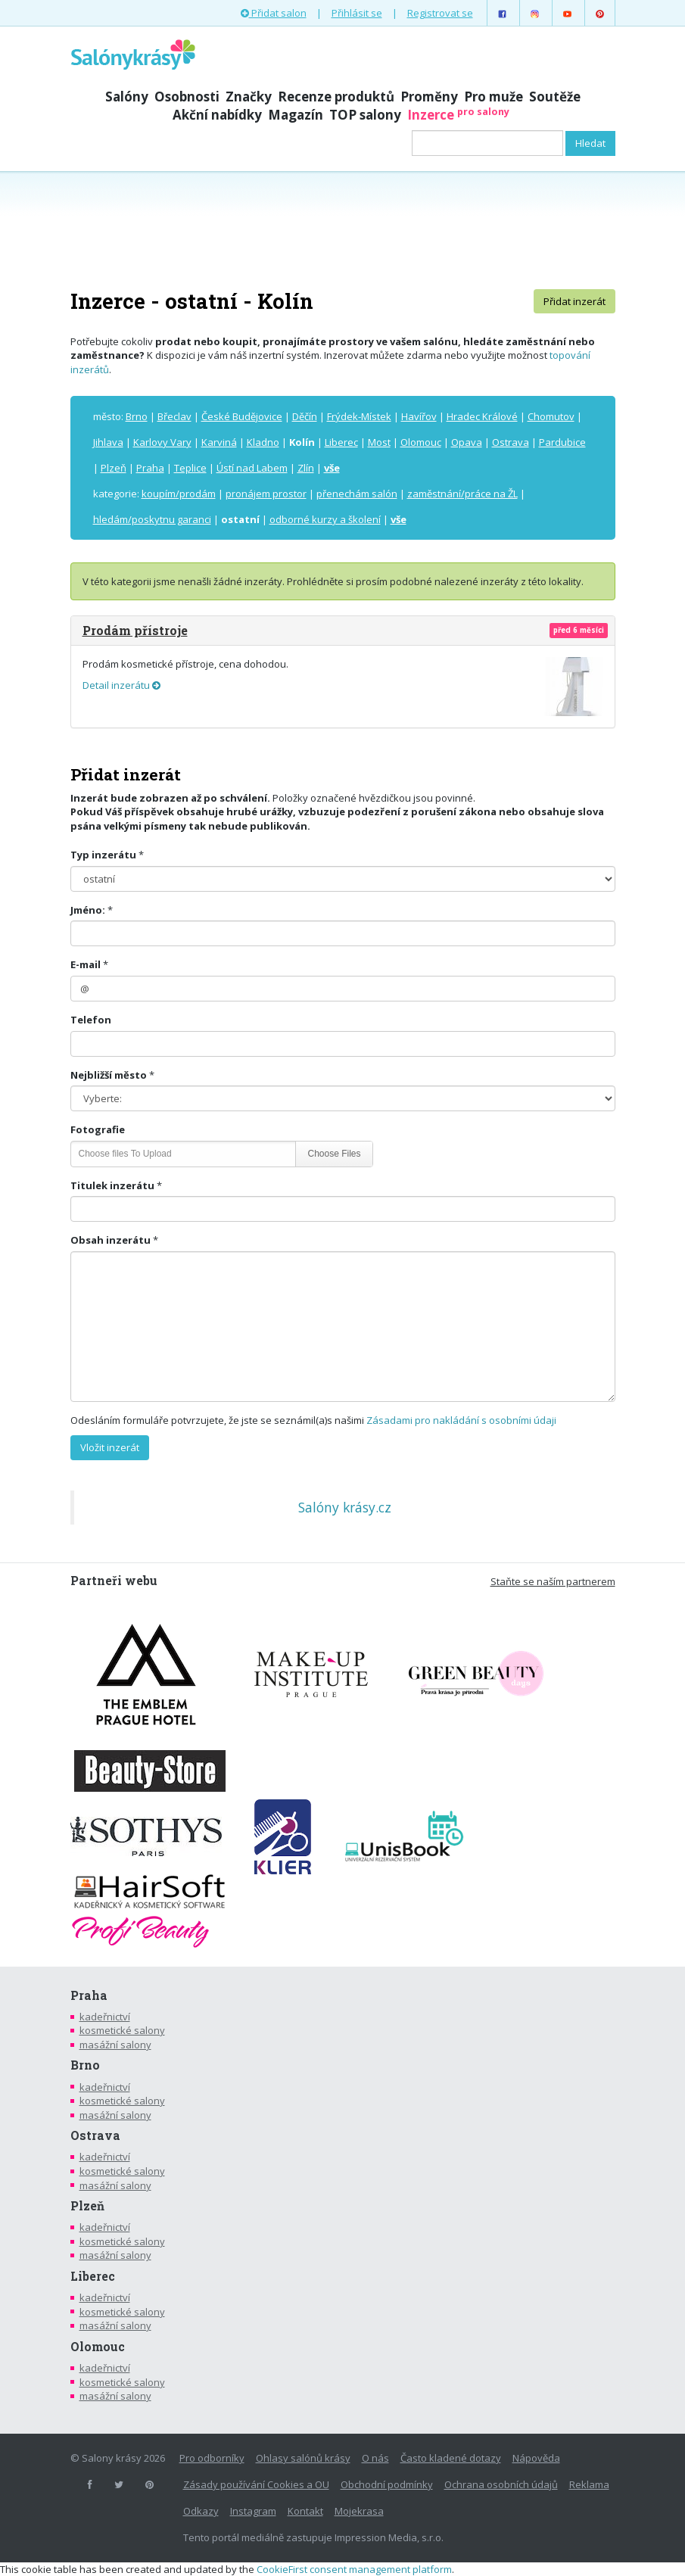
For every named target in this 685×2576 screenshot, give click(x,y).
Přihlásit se (357, 13)
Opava (466, 442)
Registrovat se (440, 13)
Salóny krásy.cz (344, 1507)
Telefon (90, 1019)
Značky (249, 96)
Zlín (305, 468)
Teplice (190, 468)
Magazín (295, 114)
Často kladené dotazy (450, 2458)
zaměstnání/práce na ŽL (462, 493)
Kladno (263, 442)
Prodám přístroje (135, 630)
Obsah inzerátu (110, 1240)
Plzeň (113, 468)
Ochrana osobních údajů (501, 2484)
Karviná (219, 442)
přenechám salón (356, 493)
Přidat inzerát (574, 301)
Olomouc (420, 442)
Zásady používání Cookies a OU (256, 2484)
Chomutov (551, 416)
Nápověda (536, 2458)
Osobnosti (187, 96)
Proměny (429, 96)
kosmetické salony (122, 2030)
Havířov (419, 416)
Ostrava (510, 442)
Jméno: (87, 910)
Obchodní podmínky (387, 2484)
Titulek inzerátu (112, 1185)
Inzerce (458, 114)
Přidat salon (274, 13)
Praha (150, 468)
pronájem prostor (266, 493)
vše (332, 468)
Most (379, 442)
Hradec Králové (482, 416)
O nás (375, 2458)
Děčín (304, 416)
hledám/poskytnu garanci (152, 519)
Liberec (341, 442)
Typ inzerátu (103, 854)
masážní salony (115, 2044)
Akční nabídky (217, 114)
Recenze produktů (336, 96)
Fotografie (97, 1129)
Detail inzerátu (121, 685)
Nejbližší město (108, 1075)
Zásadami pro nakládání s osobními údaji (461, 1420)
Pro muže (493, 96)
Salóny (126, 96)
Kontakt (305, 2511)
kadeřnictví (104, 2016)
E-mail (85, 964)
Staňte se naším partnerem (552, 1581)
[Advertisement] (342, 229)
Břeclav (174, 416)
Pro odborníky (211, 2458)
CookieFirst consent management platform (354, 2569)
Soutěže (555, 96)
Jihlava (108, 442)
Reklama (589, 2484)
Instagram (253, 2511)
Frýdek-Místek (359, 416)
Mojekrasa (359, 2511)
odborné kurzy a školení (325, 519)
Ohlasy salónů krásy (303, 2458)
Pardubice (562, 442)
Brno (137, 416)
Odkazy (201, 2511)
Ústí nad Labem (252, 468)
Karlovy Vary (162, 442)
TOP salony (365, 114)
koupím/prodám (179, 493)
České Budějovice (241, 416)
